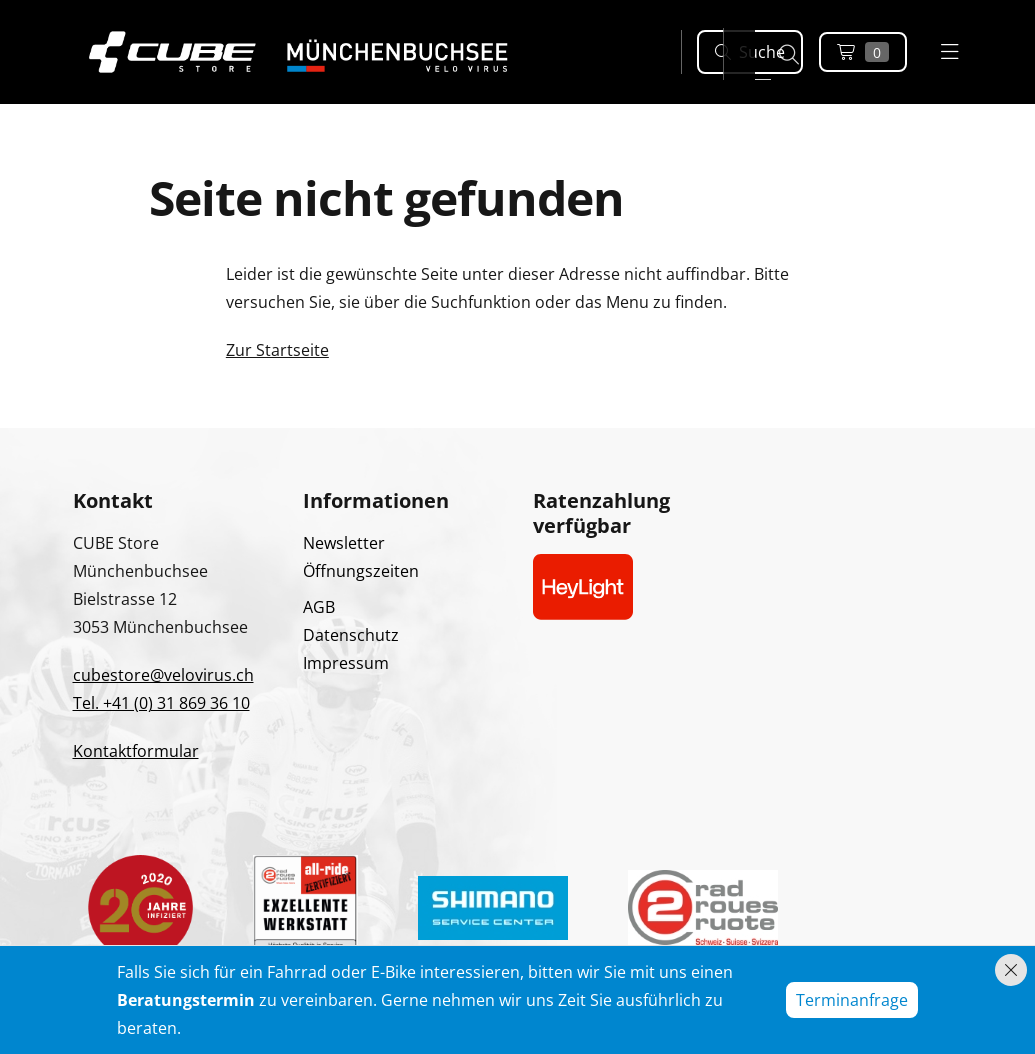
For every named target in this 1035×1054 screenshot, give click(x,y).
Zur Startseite (277, 350)
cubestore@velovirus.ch (163, 675)
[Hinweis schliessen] (1011, 970)
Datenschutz (351, 635)
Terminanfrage (852, 1000)
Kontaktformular (136, 751)
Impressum (346, 663)
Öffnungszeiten (361, 571)
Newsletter (344, 543)
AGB (319, 607)
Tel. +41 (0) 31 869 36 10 (161, 703)
